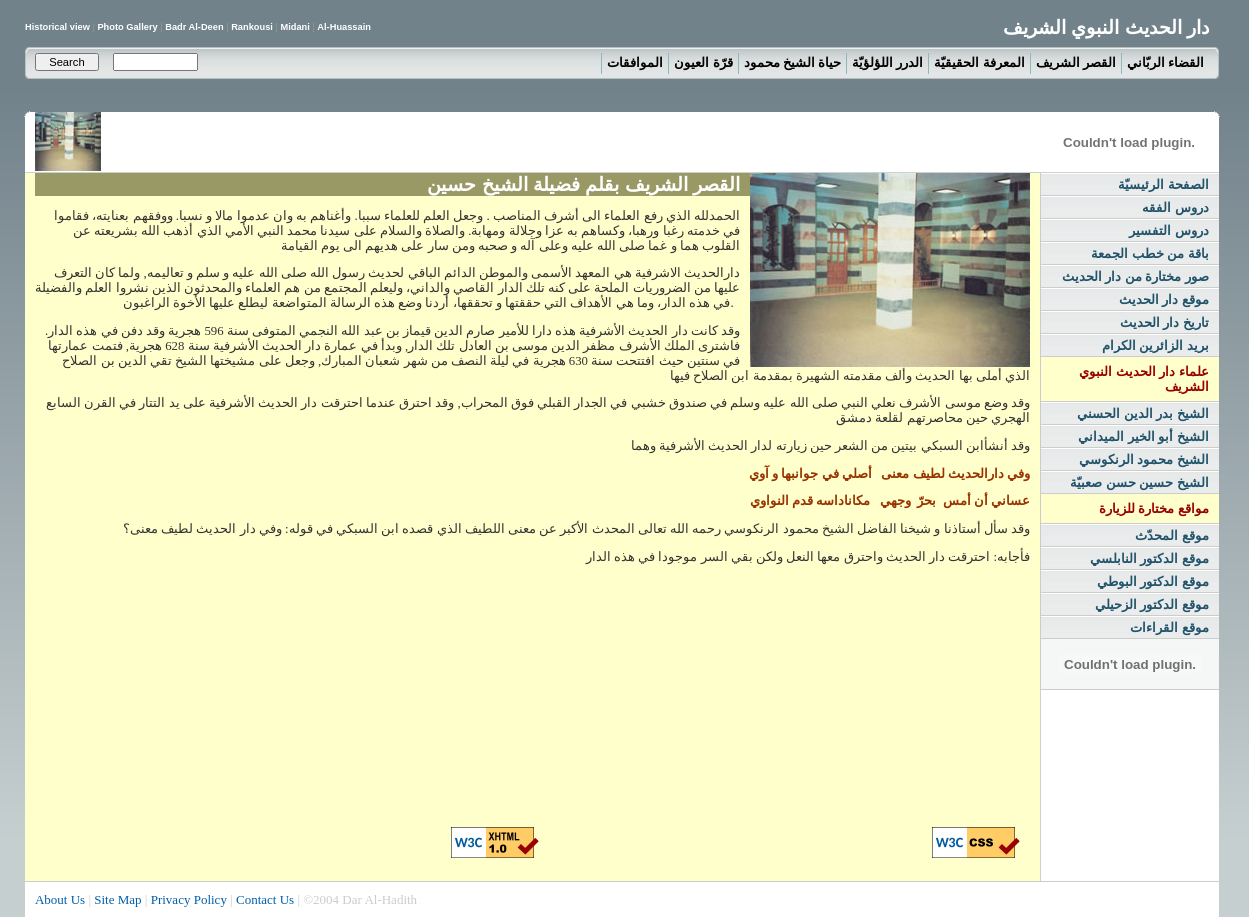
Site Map (117, 899)
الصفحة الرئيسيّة (1163, 184)
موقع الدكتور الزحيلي (1152, 604)
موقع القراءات (1169, 627)
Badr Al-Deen (194, 27)
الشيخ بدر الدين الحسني (1143, 413)
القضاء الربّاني (1165, 62)
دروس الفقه (1175, 207)
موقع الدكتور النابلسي (1149, 558)
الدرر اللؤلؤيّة (887, 62)
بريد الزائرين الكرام (1155, 345)
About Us (60, 899)
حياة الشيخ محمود (793, 62)
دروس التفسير (1169, 230)
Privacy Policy (189, 899)
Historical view (58, 27)
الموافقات (635, 62)
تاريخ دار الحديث (1164, 322)
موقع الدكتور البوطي (1153, 581)
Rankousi (252, 27)
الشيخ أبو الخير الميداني (1143, 436)
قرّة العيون (703, 62)
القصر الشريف (1076, 62)
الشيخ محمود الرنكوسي (1144, 459)
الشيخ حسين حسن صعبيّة (1139, 482)
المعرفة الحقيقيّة (979, 62)
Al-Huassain (344, 27)
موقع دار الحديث (1164, 299)
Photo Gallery (128, 27)
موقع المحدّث (1172, 535)
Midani (294, 27)
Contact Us (265, 899)
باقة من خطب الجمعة (1150, 253)
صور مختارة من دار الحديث (1135, 276)
